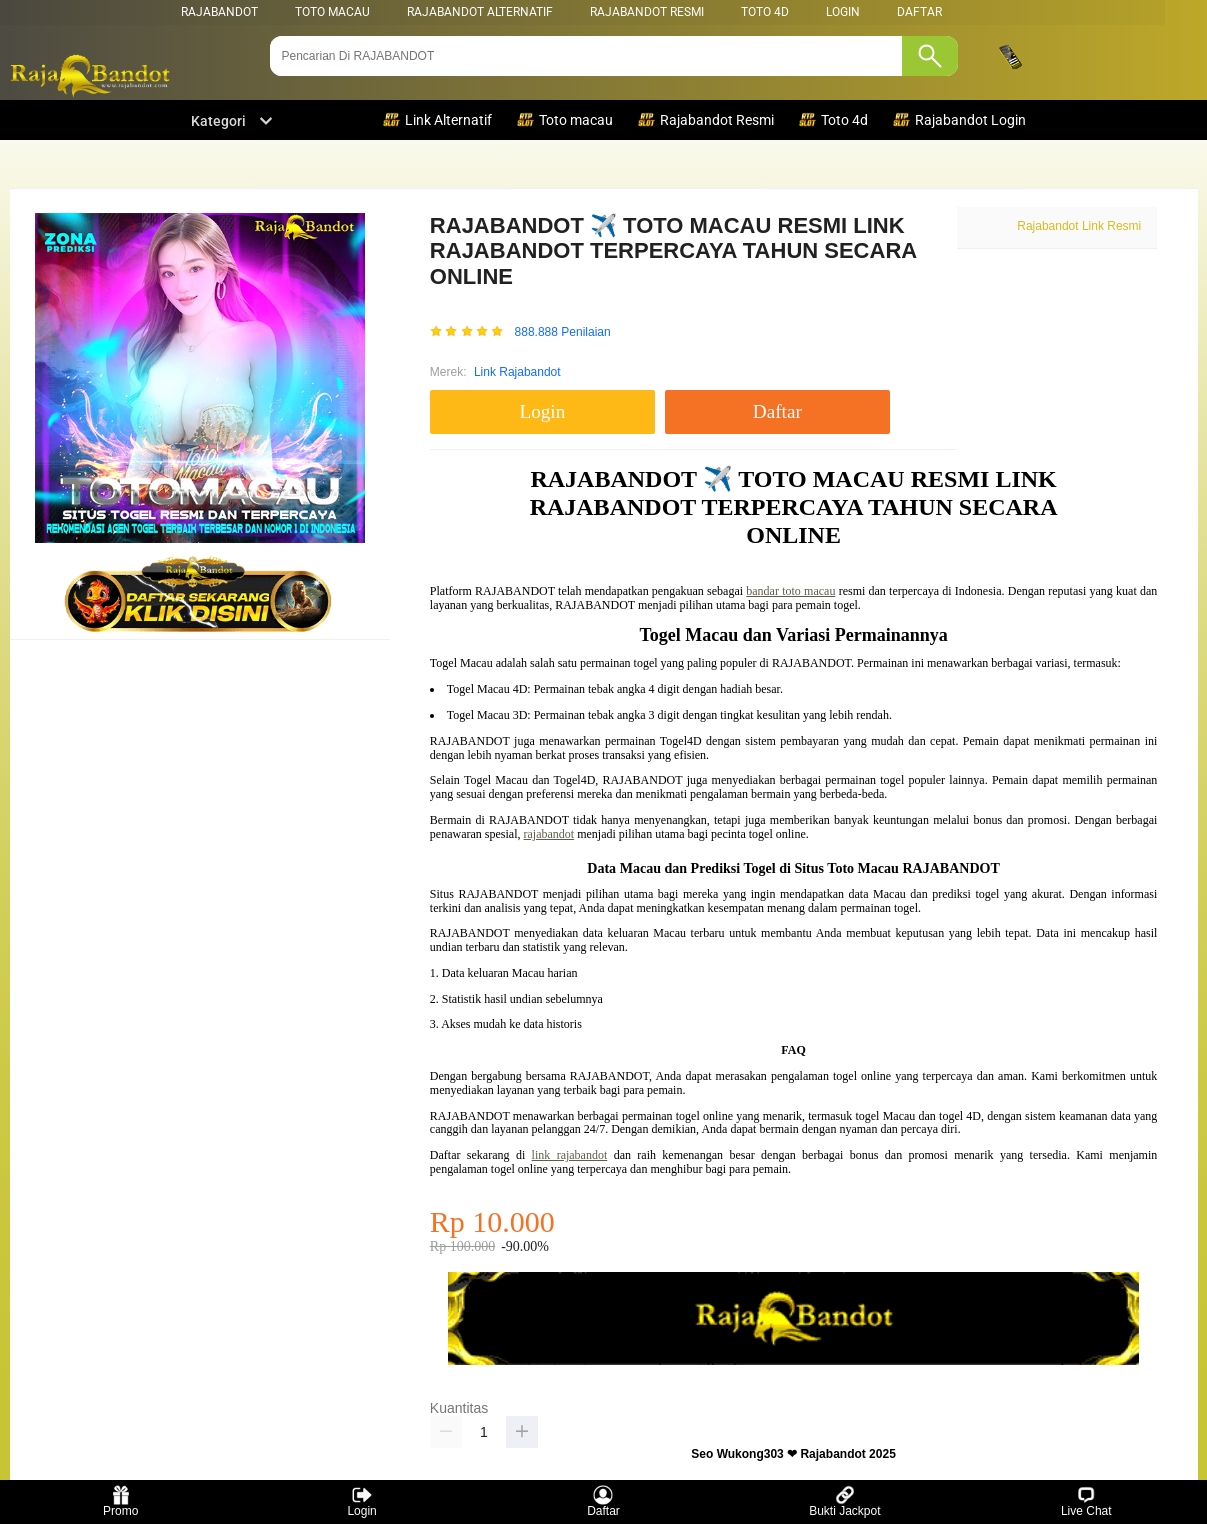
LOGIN (843, 12)
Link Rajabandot (517, 372)
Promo (120, 1501)
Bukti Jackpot (844, 1501)
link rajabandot (570, 1155)
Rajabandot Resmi (647, 12)
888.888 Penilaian (563, 332)
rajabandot (549, 834)
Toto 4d (765, 12)
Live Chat (1086, 1501)
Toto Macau (332, 12)
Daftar (603, 1501)
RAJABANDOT (219, 12)
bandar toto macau (790, 591)
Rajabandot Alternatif (480, 12)
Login (361, 1501)
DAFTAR (919, 12)
